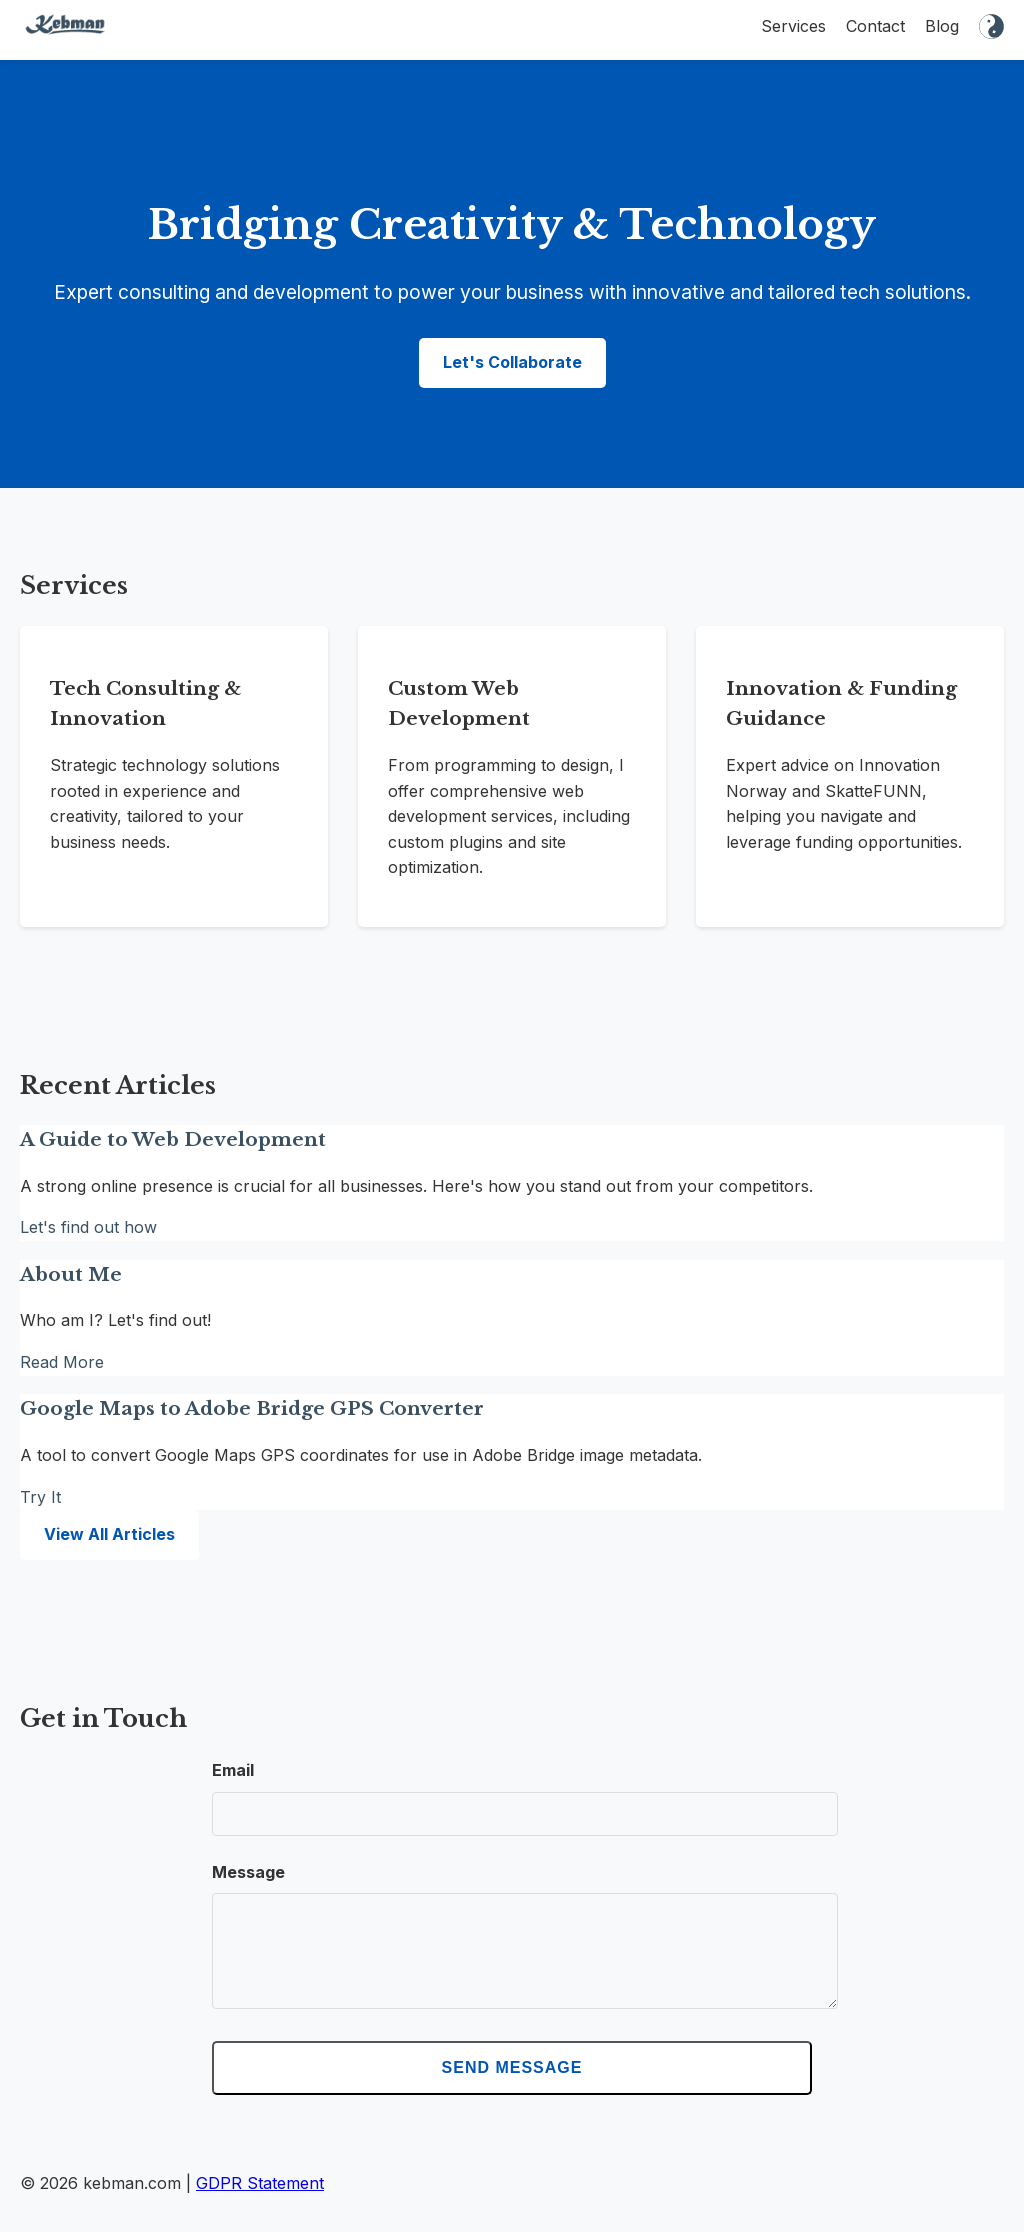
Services (793, 26)
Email (233, 1770)
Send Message (512, 2087)
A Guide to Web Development (173, 1139)
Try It (40, 1497)
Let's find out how (88, 1227)
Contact (875, 26)
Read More (62, 1362)
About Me (71, 1274)
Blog (942, 26)
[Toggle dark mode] (991, 29)
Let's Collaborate (512, 362)
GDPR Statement (260, 2203)
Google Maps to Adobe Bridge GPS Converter (252, 1408)
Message (248, 1872)
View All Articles (109, 1534)
